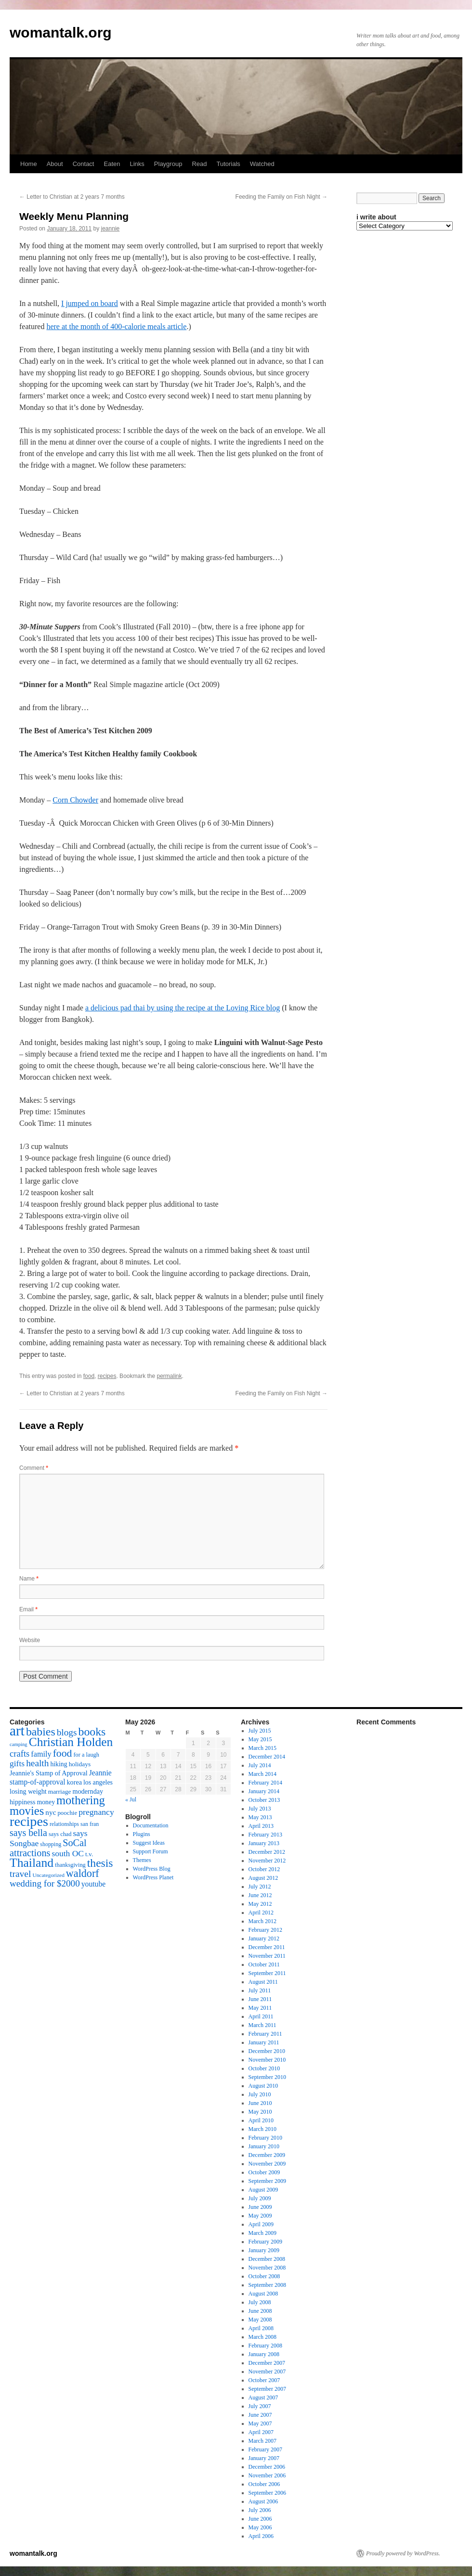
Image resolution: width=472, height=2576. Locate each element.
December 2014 (267, 1756)
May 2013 (260, 1817)
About (55, 163)
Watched (262, 163)
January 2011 (264, 2042)
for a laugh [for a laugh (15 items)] (86, 1754)
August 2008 (263, 2293)
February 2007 (265, 2449)
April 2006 (261, 2536)
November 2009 (267, 2163)
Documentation (151, 1825)
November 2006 (267, 2475)
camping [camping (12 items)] (18, 1744)
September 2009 (267, 2181)
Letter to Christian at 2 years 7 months (72, 196)
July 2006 (260, 2510)
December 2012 (267, 1852)
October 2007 (264, 2380)
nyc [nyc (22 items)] (50, 1812)
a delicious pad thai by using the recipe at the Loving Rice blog (182, 1008)
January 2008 (264, 2354)
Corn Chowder (75, 800)
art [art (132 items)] (17, 1730)
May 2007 (260, 2423)
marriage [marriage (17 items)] (59, 1791)
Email (28, 1609)
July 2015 (260, 1730)
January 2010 (264, 2146)
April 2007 (261, 2432)
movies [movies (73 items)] (27, 1810)
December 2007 (267, 2362)
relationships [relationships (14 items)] (64, 1824)
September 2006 (267, 2492)
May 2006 (260, 2527)
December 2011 (267, 1947)
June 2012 (260, 1895)
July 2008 (260, 2302)
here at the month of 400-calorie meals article (116, 326)
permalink (169, 1376)
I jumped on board (89, 303)
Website (29, 1640)
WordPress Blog (151, 1868)
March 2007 (262, 2440)
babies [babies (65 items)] (40, 1731)
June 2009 (260, 2207)
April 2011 (261, 2016)
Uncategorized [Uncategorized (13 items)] (48, 1875)
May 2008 (260, 2319)
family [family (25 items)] (41, 1754)
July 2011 (260, 1990)
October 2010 (264, 2068)
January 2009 (264, 2250)
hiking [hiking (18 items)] (58, 1764)
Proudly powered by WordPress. (403, 2553)
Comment (33, 1468)
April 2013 (261, 1826)
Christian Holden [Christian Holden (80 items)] (71, 1742)
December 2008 (267, 2259)
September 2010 (267, 2077)
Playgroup (168, 163)
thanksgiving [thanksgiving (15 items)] (70, 1865)
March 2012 (262, 1921)
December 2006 (267, 2466)
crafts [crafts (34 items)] (19, 1753)
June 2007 (260, 2414)
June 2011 (260, 1999)
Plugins (141, 1834)
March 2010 (262, 2129)
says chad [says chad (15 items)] (60, 1834)
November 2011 (267, 1955)
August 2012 (263, 1878)
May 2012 (260, 1903)
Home (28, 163)
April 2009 (261, 2224)
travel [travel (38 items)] (20, 1874)
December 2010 (267, 2051)
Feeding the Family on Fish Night (282, 196)
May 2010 (260, 2111)
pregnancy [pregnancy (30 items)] (96, 1812)
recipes (107, 1376)
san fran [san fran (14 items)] (89, 1824)
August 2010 (263, 2085)
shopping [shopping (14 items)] (50, 1844)
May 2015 (260, 1739)
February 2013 (265, 1834)
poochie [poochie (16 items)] (67, 1813)
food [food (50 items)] (62, 1753)
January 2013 (264, 1843)
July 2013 (260, 1808)
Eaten (112, 163)
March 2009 (262, 2233)
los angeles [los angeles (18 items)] (98, 1782)
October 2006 (264, 2484)
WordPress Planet (153, 1877)
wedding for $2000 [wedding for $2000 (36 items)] (45, 1883)
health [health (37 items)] (37, 1763)
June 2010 (260, 2103)
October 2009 (264, 2172)
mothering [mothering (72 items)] (80, 1800)
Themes (142, 1860)
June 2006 (260, 2518)
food (88, 1376)
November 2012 (267, 1860)
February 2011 (265, 2033)
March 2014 (262, 1774)
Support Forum (150, 1851)
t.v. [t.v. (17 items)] (89, 1854)
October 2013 (264, 1800)
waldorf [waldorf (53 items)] (82, 1873)
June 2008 (260, 2311)
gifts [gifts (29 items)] (17, 1763)
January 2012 (264, 1938)
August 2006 (263, 2501)
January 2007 (264, 2458)
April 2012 (261, 1912)
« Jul (130, 1799)
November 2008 (267, 2267)
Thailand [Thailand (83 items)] (31, 1863)
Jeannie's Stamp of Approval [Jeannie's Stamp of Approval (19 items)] (49, 1773)
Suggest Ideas (149, 1842)
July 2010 (260, 2094)
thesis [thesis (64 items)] (100, 1863)
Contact (83, 163)
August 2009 (263, 2189)
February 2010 (265, 2137)
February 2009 (265, 2241)
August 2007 (263, 2397)
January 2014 (264, 1791)
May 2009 (260, 2215)
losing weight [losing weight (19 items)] (28, 1791)
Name (29, 1578)
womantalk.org (61, 32)
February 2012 (265, 1929)
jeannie (110, 228)
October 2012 (264, 1869)
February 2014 (265, 1782)
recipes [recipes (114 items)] (29, 1821)
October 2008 (264, 2276)
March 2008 (262, 2337)
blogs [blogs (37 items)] (67, 1732)
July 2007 (260, 2406)
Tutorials (228, 163)
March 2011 (262, 2025)
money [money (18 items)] (46, 1802)
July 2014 (260, 1765)
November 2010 (267, 2059)
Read (199, 163)
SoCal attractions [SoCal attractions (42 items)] (48, 1847)
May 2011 (260, 2007)
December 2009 (267, 2155)
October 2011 (264, 1964)
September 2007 (267, 2388)
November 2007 (267, 2371)
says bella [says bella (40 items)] (28, 1832)
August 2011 (263, 1981)
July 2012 (260, 1886)
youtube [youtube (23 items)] (93, 1884)
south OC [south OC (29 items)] (68, 1853)
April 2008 (261, 2328)
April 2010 (261, 2120)
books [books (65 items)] (92, 1731)
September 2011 (267, 1973)
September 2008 (267, 2285)
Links (137, 163)
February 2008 (265, 2345)
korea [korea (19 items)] (74, 1782)
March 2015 (262, 1748)
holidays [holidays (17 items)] (80, 1764)
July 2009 (260, 2198)
